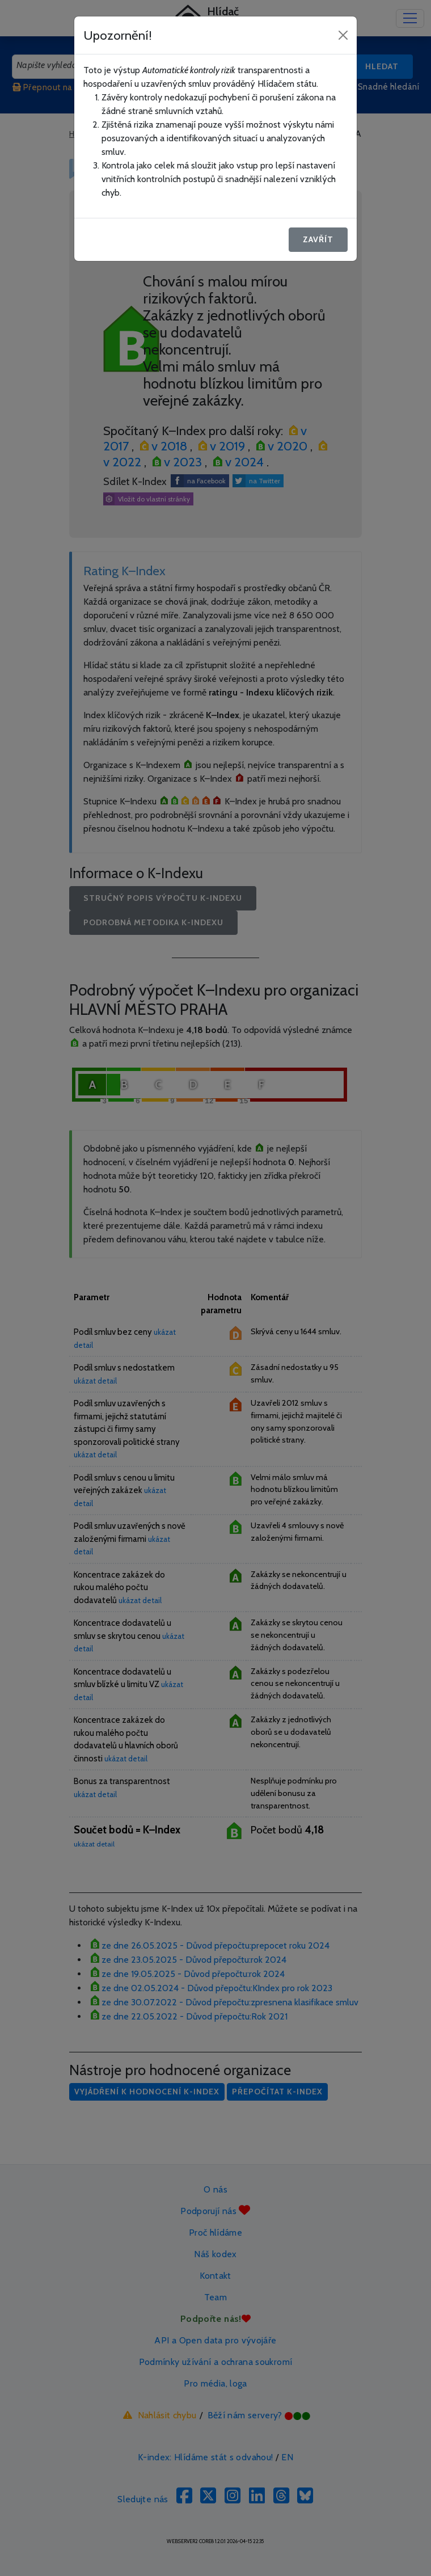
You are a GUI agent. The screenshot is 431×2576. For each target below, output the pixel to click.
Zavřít (318, 239)
